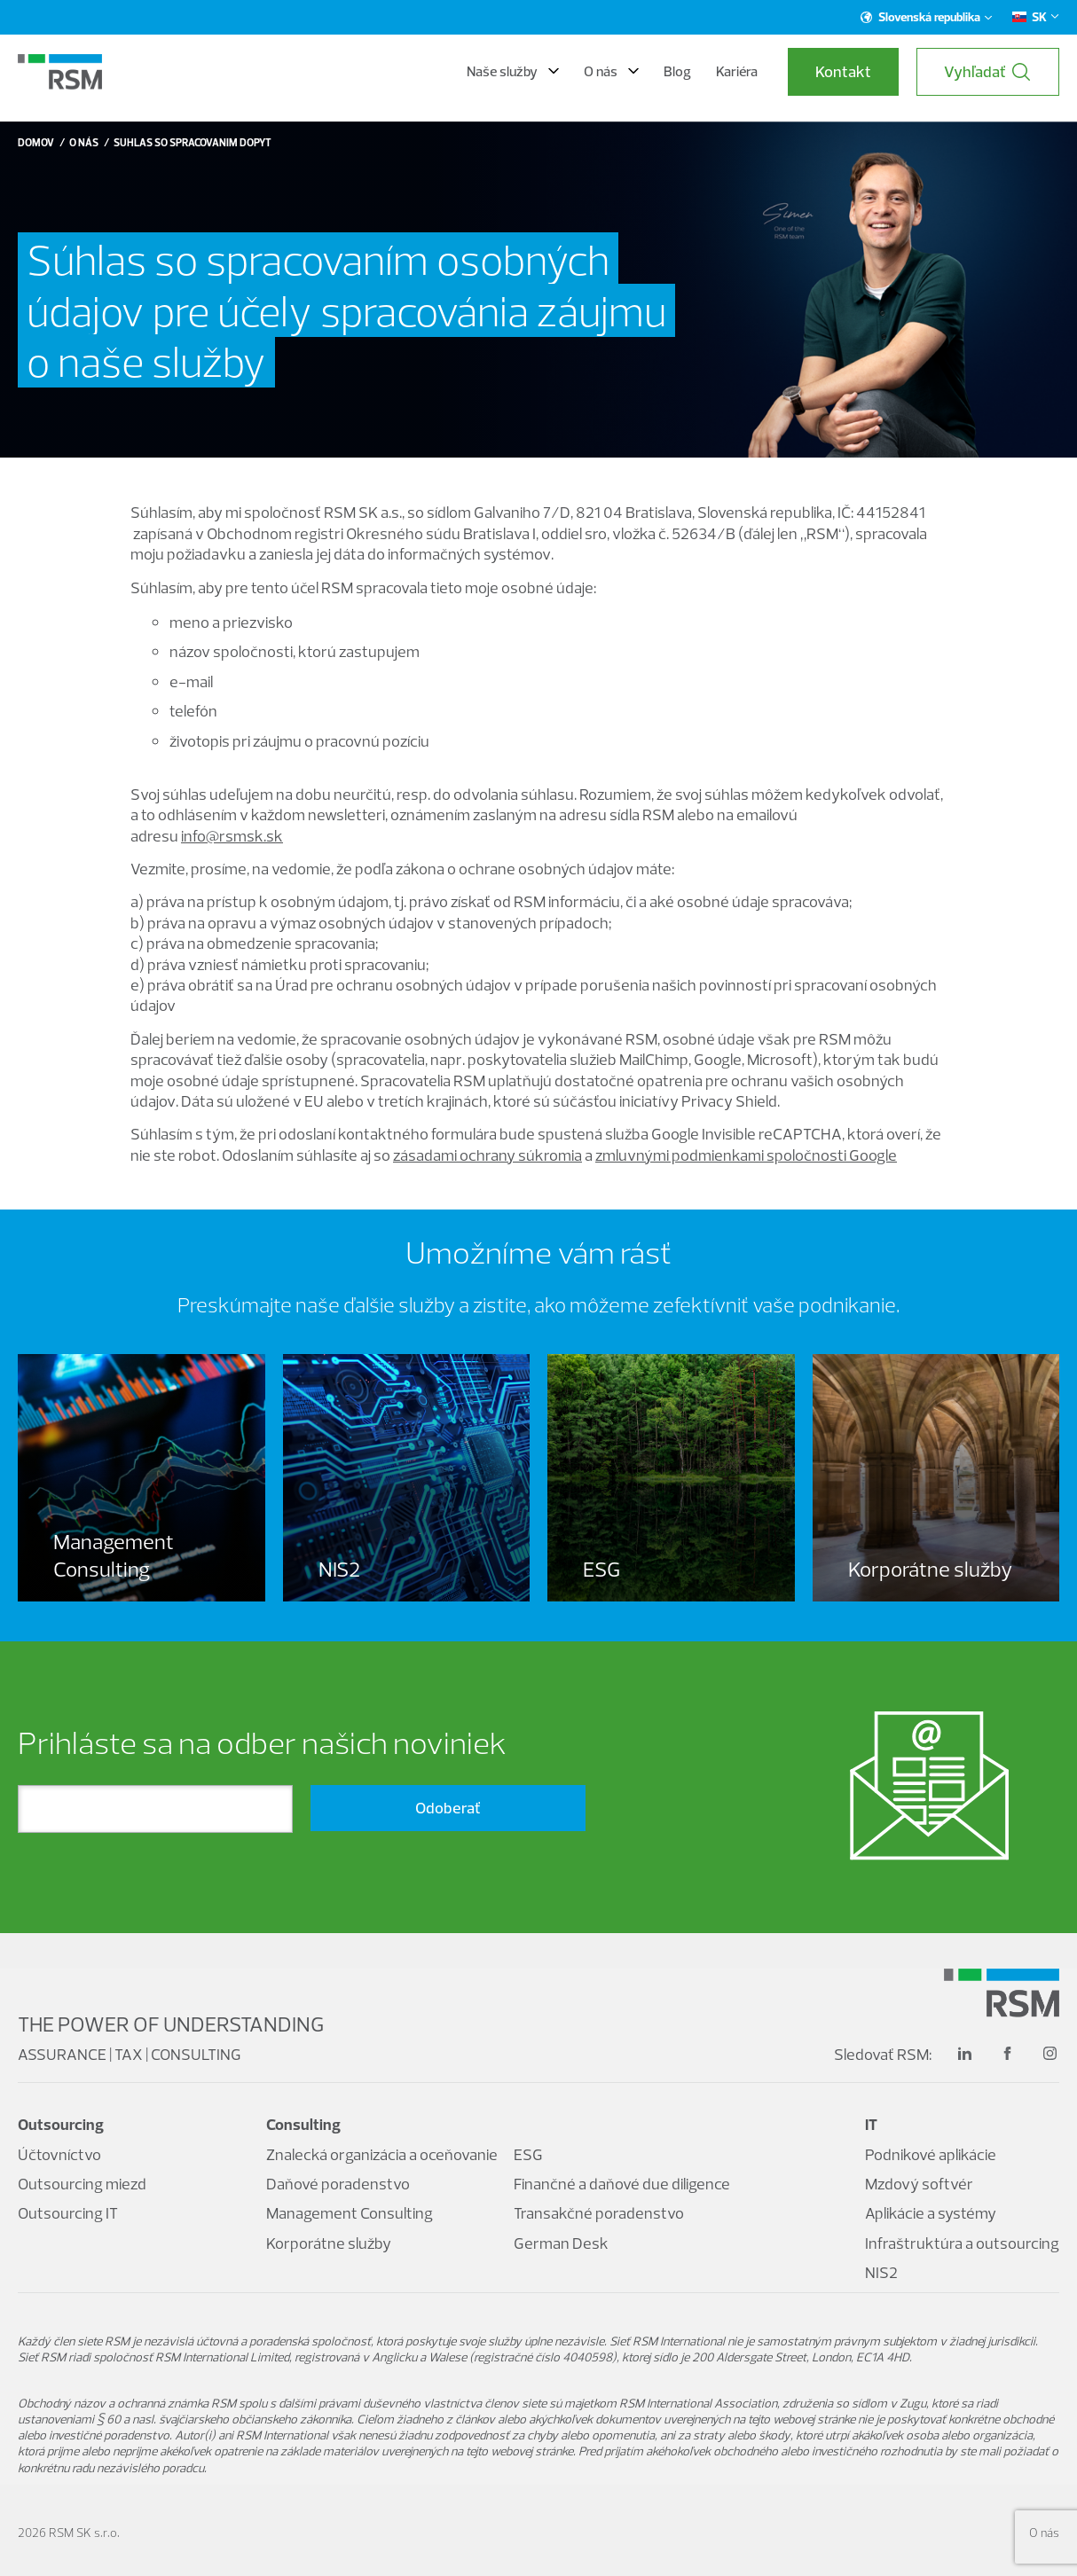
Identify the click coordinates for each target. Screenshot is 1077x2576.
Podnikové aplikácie (930, 2154)
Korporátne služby (328, 2243)
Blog (677, 71)
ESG (528, 2154)
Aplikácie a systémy (930, 2213)
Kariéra (737, 71)
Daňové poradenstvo (338, 2183)
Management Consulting (349, 2213)
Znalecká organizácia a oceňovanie (382, 2154)
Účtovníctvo (59, 2154)
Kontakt (843, 71)
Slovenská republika (927, 17)
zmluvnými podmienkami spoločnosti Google (746, 1155)
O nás (611, 71)
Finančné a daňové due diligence (622, 2183)
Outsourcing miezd (82, 2183)
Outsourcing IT (68, 2213)
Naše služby (513, 71)
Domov (36, 142)
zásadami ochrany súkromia (487, 1155)
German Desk (561, 2243)
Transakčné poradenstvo (599, 2213)
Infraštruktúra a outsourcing (962, 2243)
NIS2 (881, 2272)
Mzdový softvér (919, 2183)
